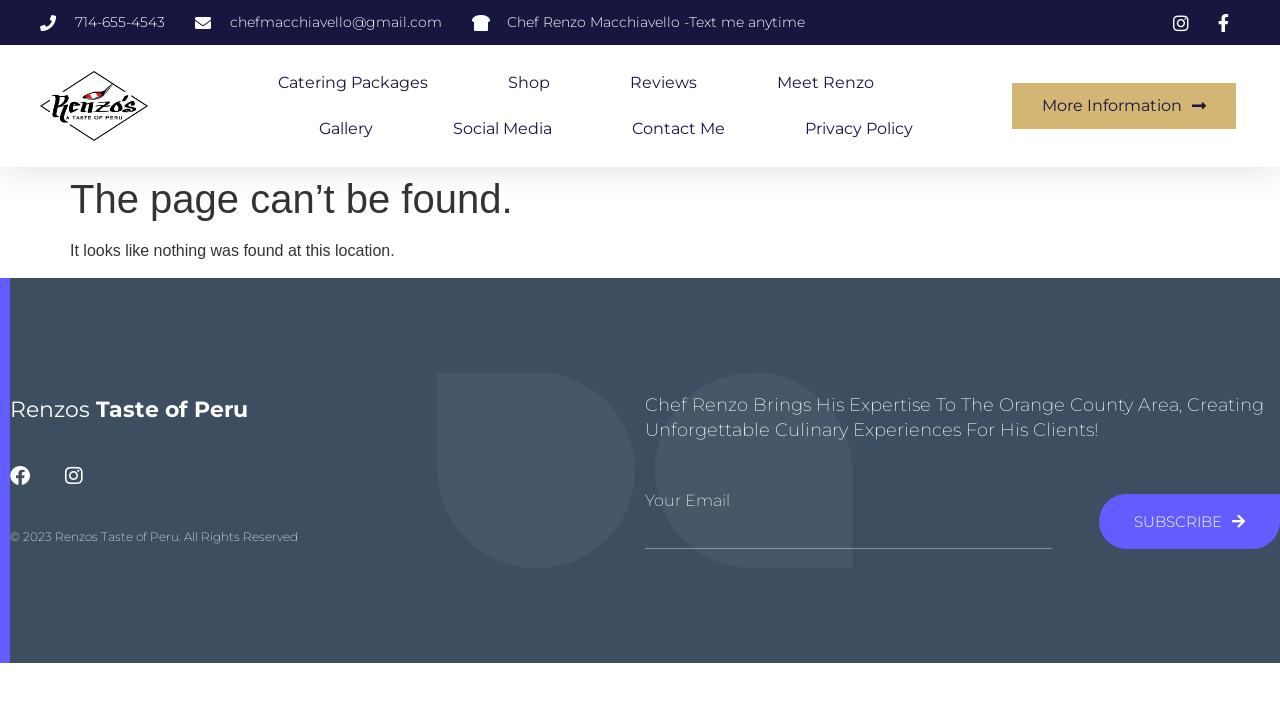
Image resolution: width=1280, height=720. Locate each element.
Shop (529, 82)
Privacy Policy (859, 128)
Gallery (346, 128)
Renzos (129, 409)
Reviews (663, 82)
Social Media (502, 128)
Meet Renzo (825, 82)
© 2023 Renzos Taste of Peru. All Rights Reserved (154, 536)
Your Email (687, 501)
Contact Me (678, 128)
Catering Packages (353, 82)
